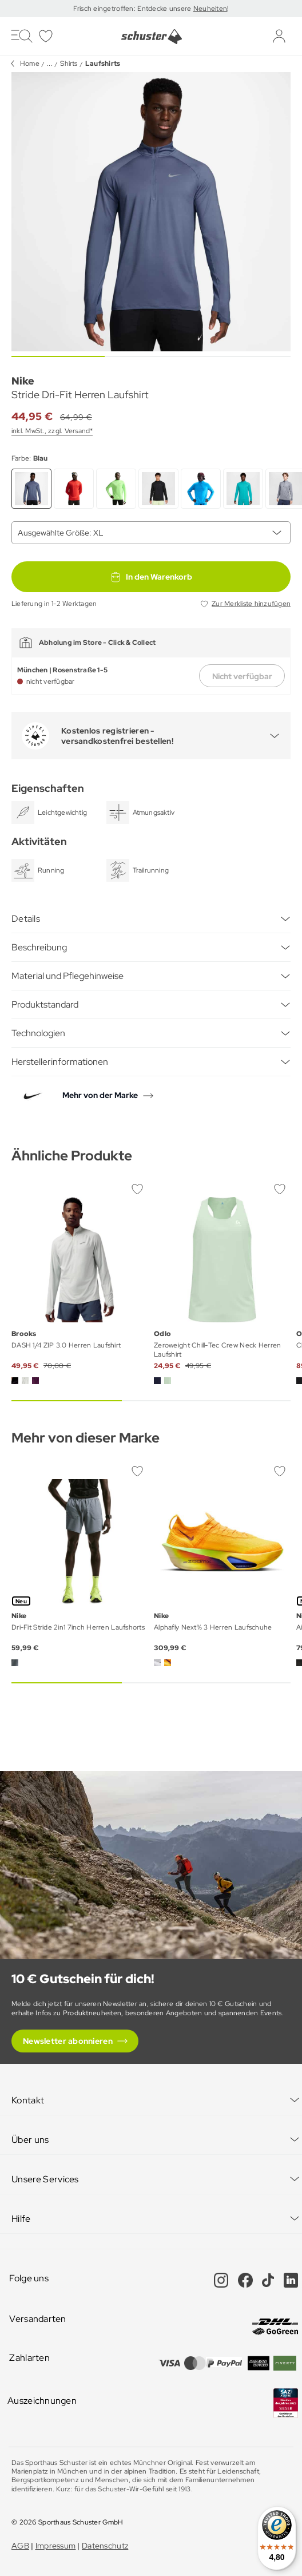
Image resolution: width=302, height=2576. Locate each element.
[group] (151, 211)
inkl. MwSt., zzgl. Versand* (52, 430)
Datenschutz (105, 2546)
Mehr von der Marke (100, 1095)
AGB (20, 2546)
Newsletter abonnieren (68, 2041)
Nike (22, 380)
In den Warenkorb (151, 576)
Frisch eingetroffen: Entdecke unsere (133, 8)
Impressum (55, 2546)
